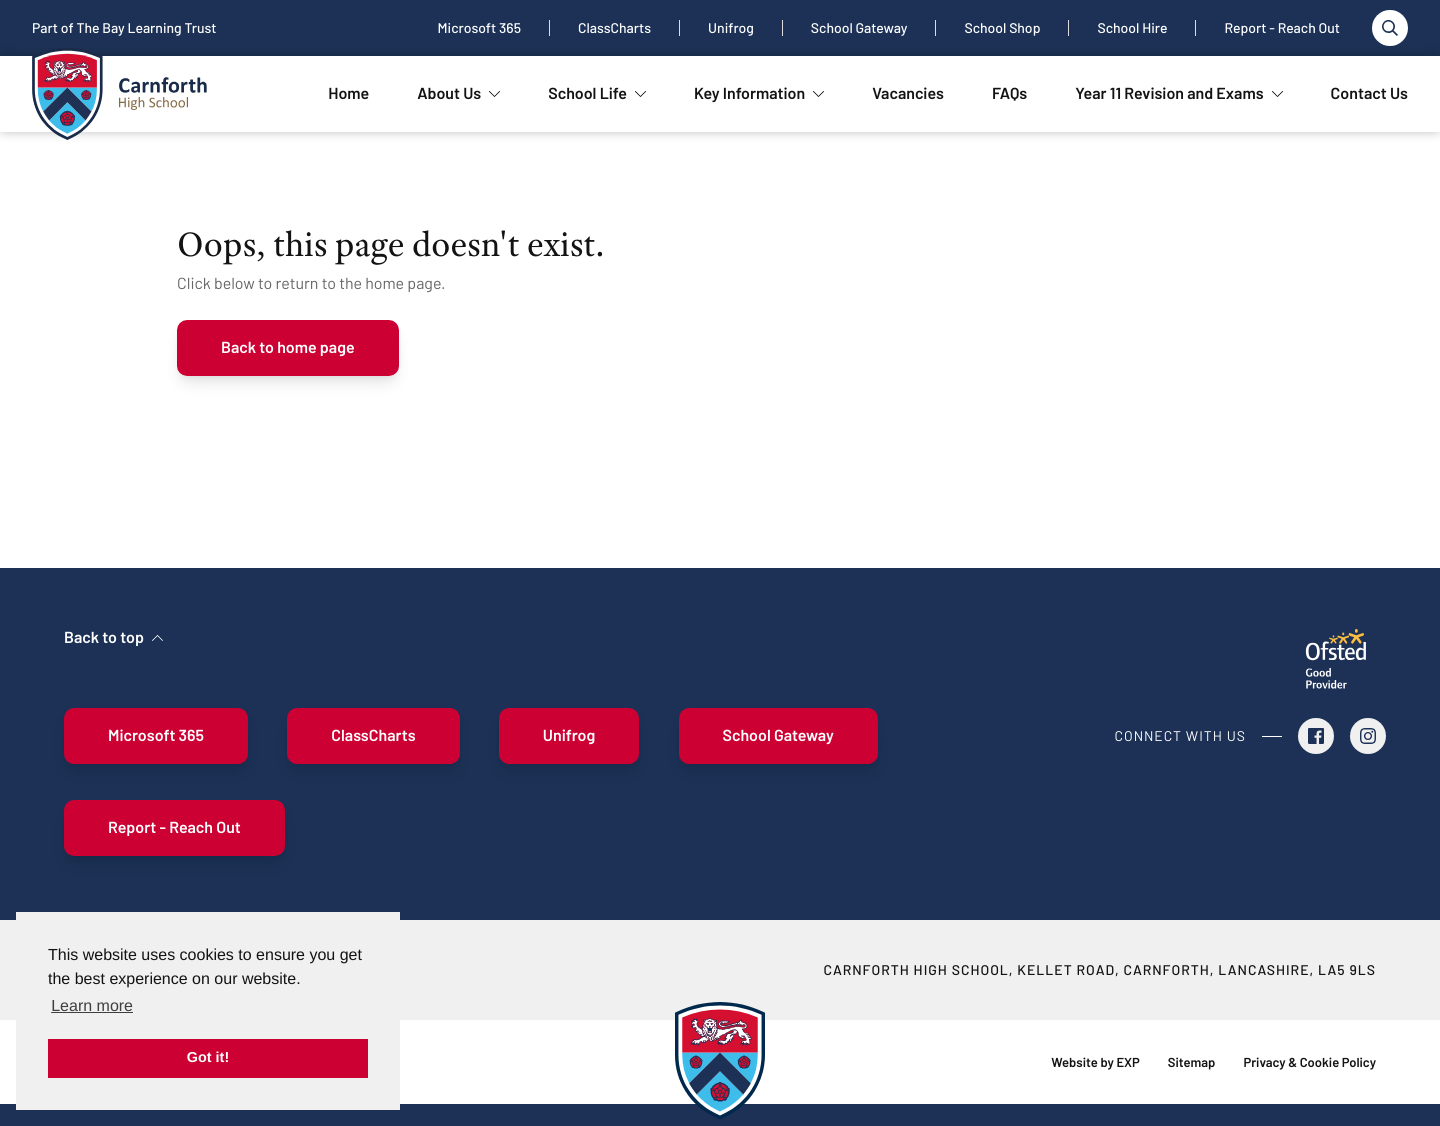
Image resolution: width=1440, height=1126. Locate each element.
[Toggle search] (1390, 28)
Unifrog (731, 27)
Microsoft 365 (479, 27)
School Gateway (859, 27)
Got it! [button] (208, 1058)
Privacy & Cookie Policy (1309, 1062)
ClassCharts (614, 27)
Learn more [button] (92, 1006)
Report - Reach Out (1282, 27)
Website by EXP (1095, 1062)
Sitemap (1192, 1062)
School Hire (1132, 27)
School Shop (1002, 27)
